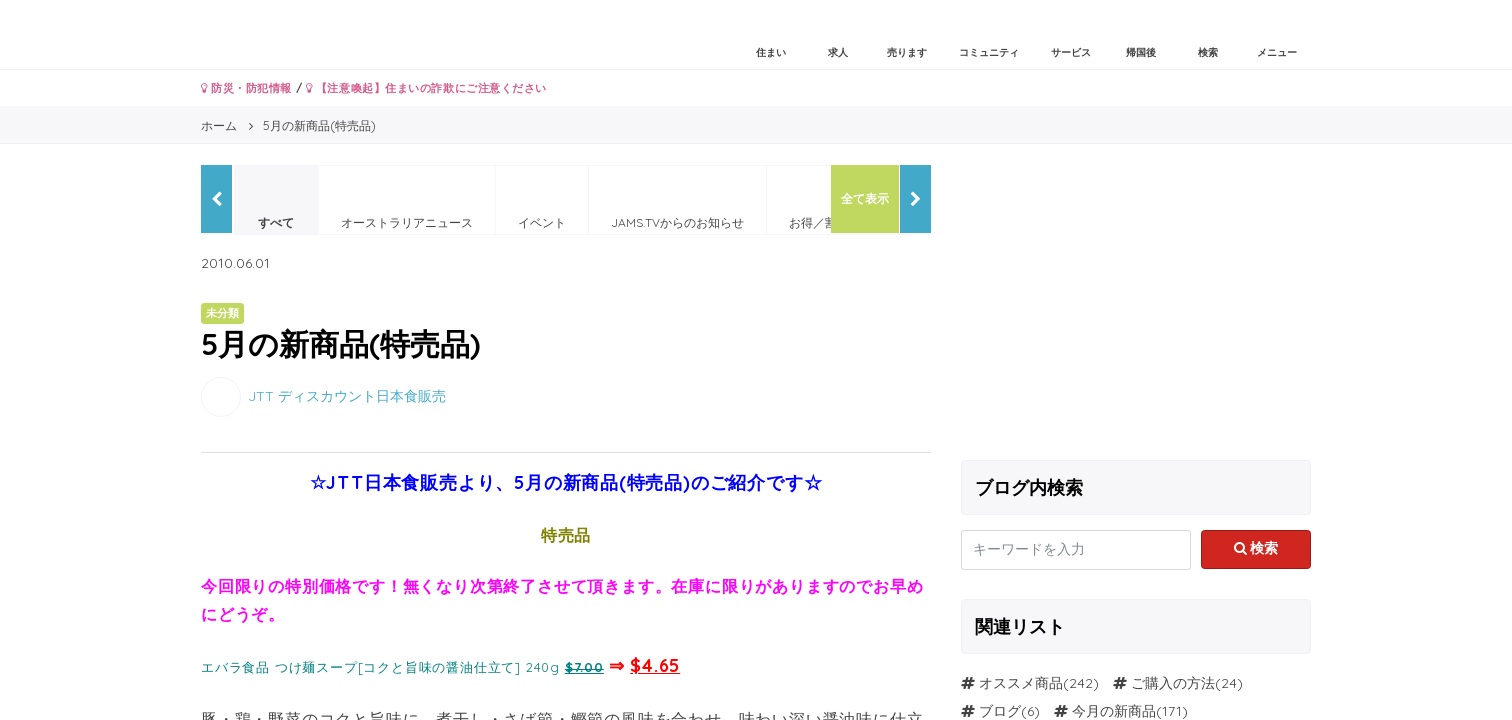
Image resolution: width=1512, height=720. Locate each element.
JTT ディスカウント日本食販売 (347, 395)
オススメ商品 (1021, 683)
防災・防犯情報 (246, 88)
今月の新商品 (1114, 711)
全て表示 (865, 198)
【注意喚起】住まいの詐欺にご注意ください (426, 88)
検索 (1256, 548)
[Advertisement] (1136, 305)
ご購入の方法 (1173, 683)
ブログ (1000, 711)
